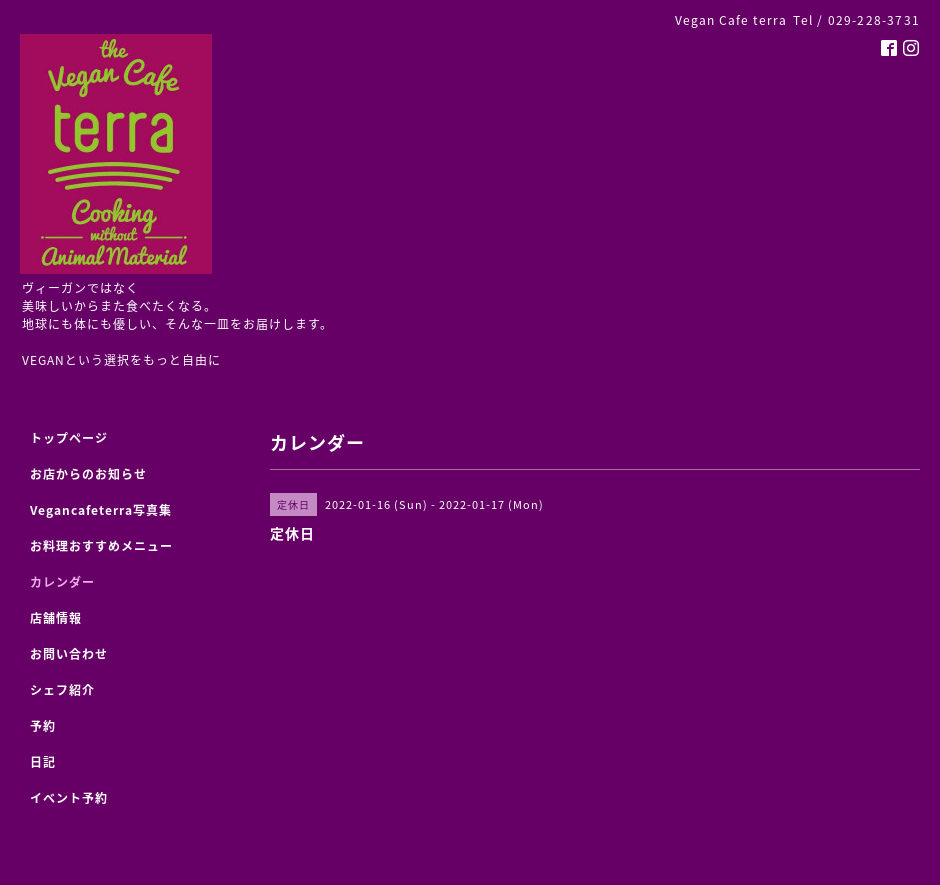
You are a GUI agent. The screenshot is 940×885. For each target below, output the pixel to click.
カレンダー (62, 582)
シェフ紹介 (62, 690)
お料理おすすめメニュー (101, 546)
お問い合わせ (69, 654)
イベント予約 (69, 798)
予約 (43, 726)
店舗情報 (56, 618)
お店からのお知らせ (88, 474)
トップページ (69, 438)
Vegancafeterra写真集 (101, 510)
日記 (43, 762)
